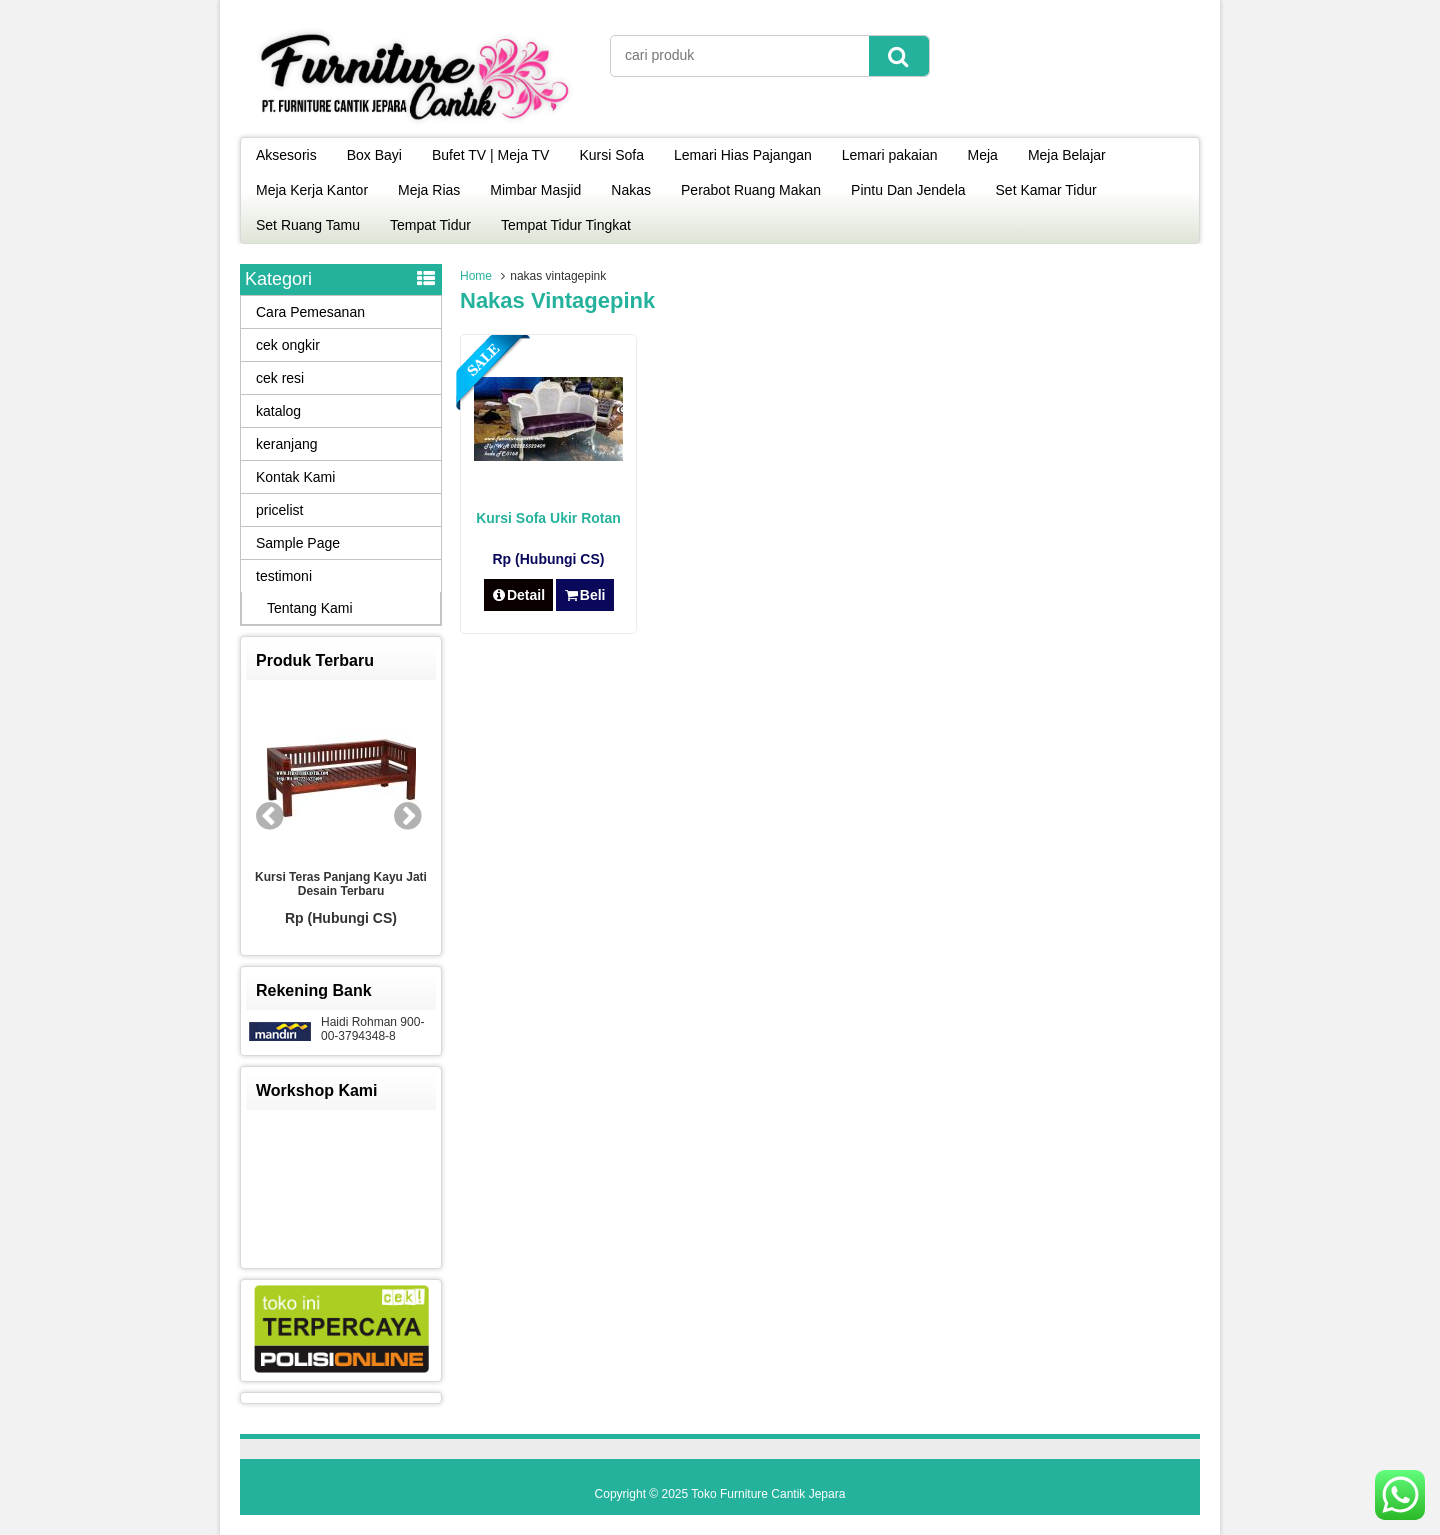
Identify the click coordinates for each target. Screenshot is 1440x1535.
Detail (519, 595)
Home (476, 276)
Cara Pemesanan (310, 312)
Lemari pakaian (890, 155)
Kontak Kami (295, 477)
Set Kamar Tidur (1046, 190)
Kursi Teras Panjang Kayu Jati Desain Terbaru (341, 884)
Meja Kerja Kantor (312, 190)
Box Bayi (374, 155)
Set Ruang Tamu (308, 225)
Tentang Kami (310, 608)
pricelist (279, 510)
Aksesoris (286, 155)
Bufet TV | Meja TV (491, 155)
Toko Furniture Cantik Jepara (768, 1494)
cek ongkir (288, 345)
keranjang (287, 444)
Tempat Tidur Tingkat (566, 225)
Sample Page (298, 543)
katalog (278, 411)
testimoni (284, 576)
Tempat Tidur (430, 225)
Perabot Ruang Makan (751, 190)
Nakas (631, 190)
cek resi (280, 378)
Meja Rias (429, 190)
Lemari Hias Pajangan (743, 155)
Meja (983, 155)
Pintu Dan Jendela (908, 190)
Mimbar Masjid (535, 190)
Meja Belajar (1067, 155)
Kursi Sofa (611, 155)
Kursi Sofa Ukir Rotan (548, 518)
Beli (584, 595)
